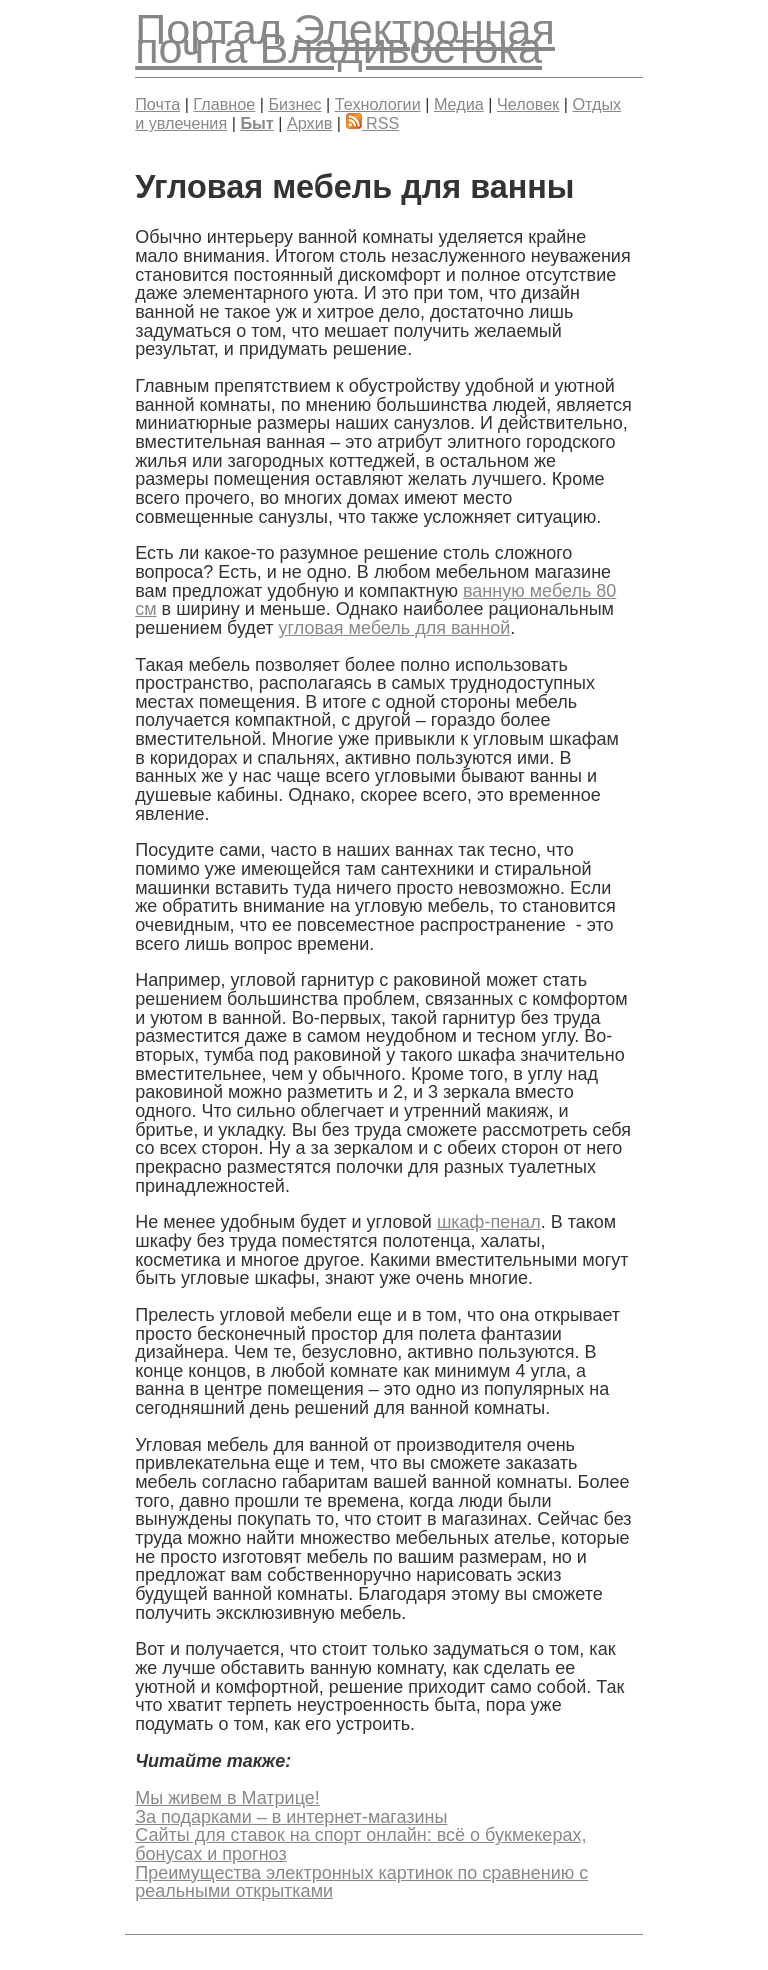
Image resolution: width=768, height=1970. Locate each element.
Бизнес (294, 104)
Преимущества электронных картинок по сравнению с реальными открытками (361, 1882)
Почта (157, 104)
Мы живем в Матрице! (227, 1798)
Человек (528, 104)
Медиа (459, 104)
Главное (224, 104)
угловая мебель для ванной (395, 628)
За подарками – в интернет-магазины (291, 1817)
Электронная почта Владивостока (345, 38)
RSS (373, 123)
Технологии (378, 104)
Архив (309, 123)
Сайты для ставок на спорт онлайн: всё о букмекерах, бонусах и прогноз (360, 1844)
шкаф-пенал (489, 1222)
